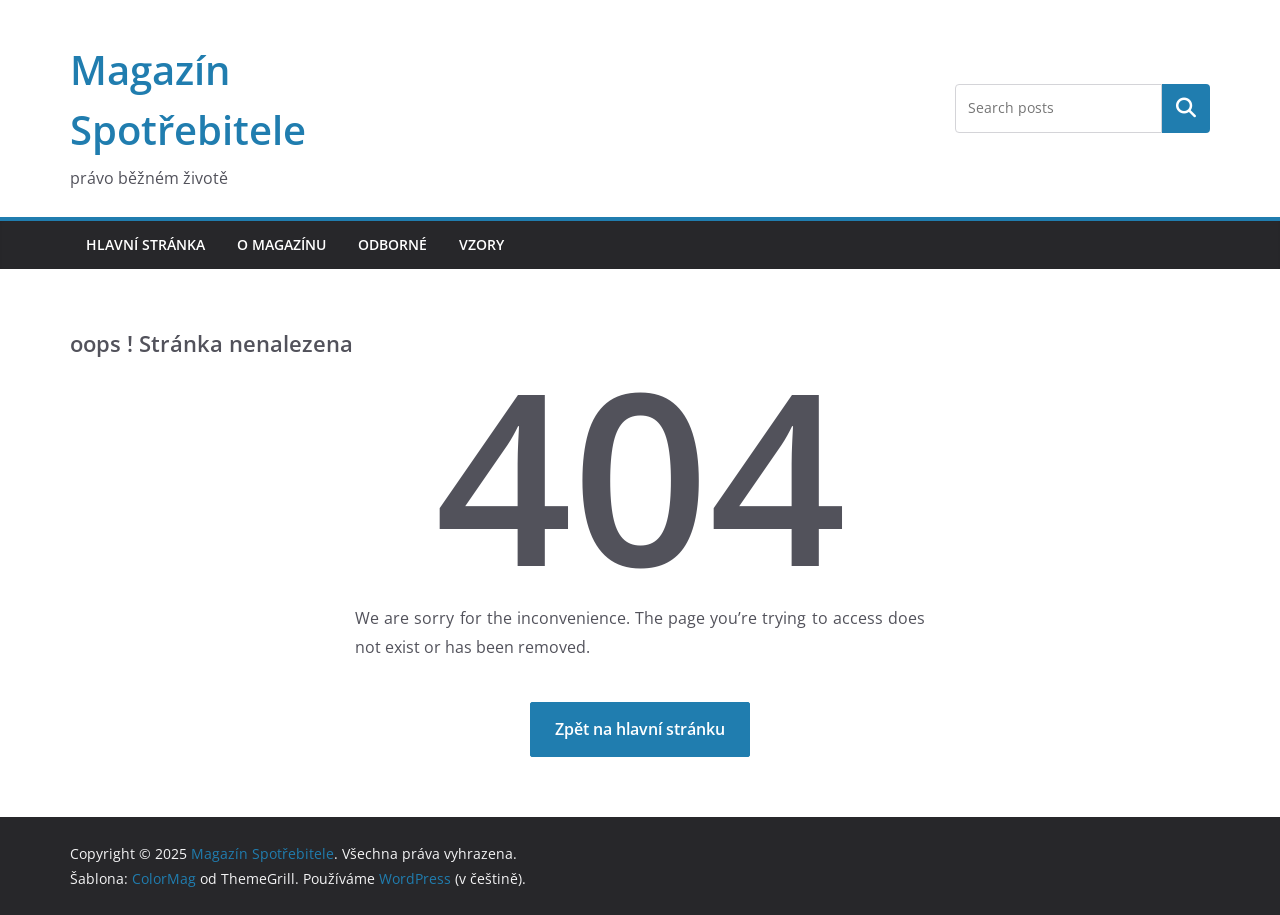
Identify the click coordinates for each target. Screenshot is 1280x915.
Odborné (392, 244)
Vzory (481, 244)
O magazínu (281, 244)
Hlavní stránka (145, 244)
